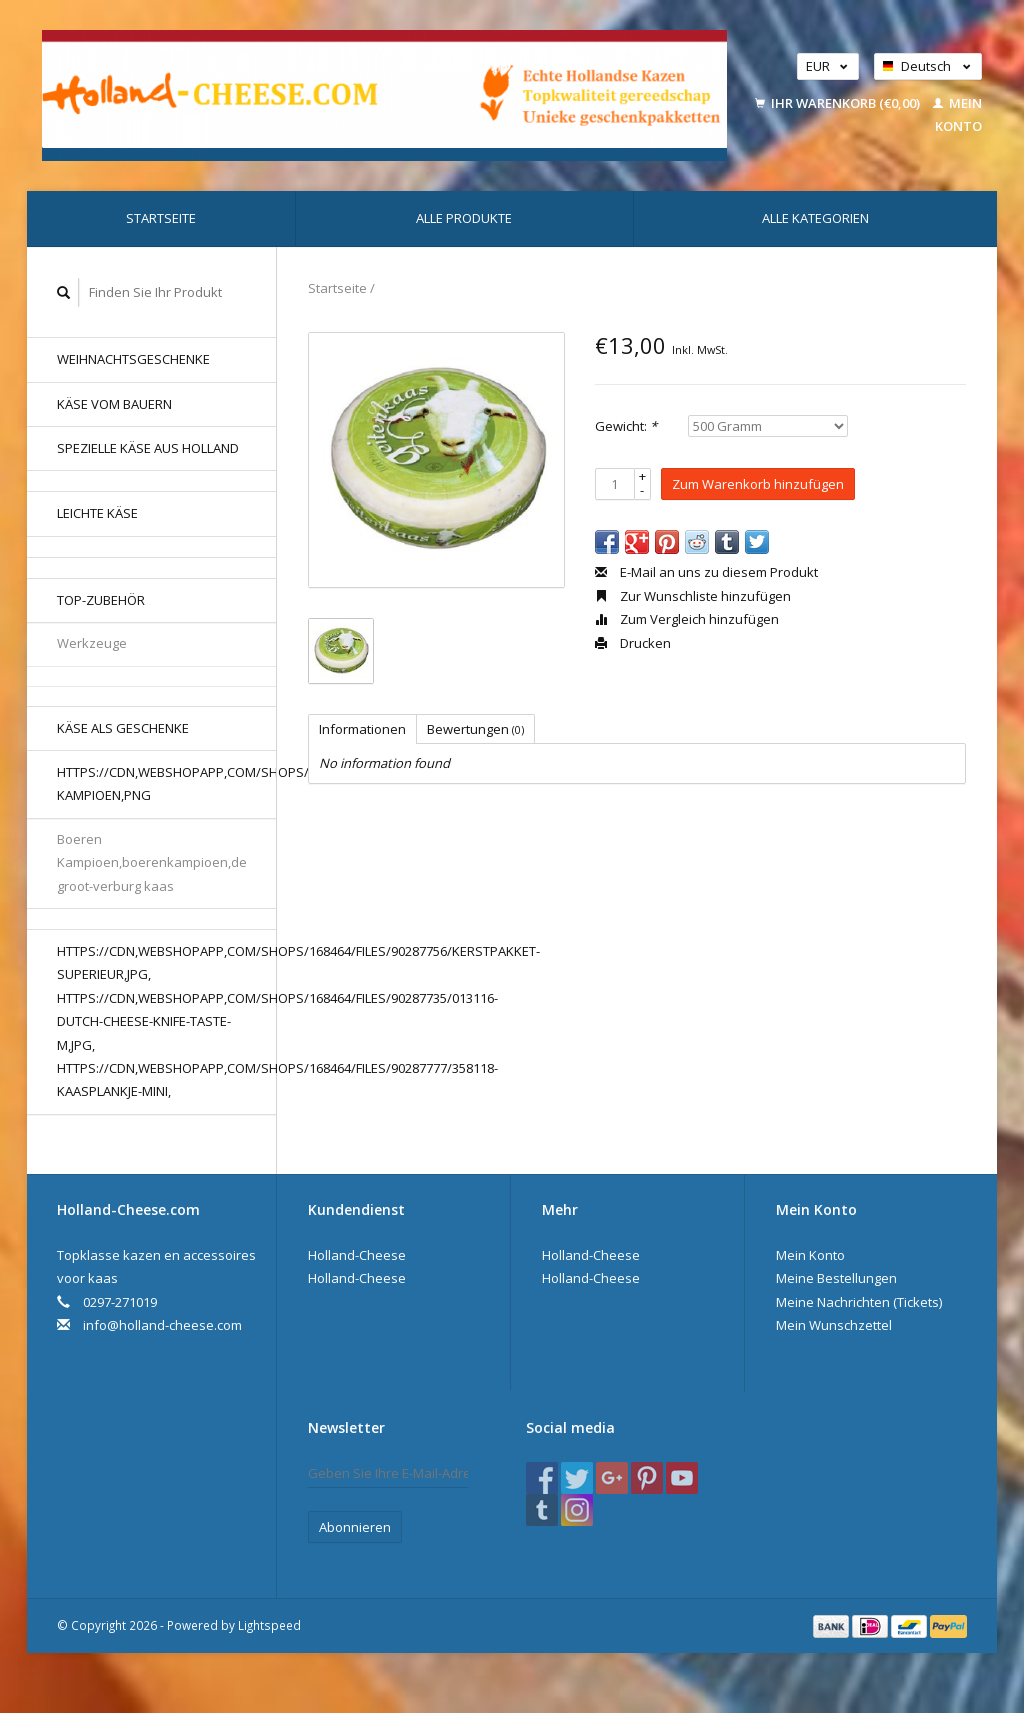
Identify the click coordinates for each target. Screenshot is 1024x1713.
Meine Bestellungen (836, 1278)
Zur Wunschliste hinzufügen (693, 596)
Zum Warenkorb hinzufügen (758, 484)
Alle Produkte (464, 218)
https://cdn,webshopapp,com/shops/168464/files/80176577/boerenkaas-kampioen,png (166, 783)
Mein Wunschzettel (834, 1325)
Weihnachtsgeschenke (133, 359)
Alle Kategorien (815, 218)
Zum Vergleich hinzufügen (687, 619)
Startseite (161, 218)
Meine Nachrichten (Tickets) (859, 1302)
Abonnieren (355, 1527)
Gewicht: (626, 426)
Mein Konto (810, 1255)
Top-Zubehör (101, 600)
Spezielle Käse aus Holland (148, 448)
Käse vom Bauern (114, 404)
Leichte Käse (97, 513)
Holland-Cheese (357, 1255)
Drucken (633, 643)
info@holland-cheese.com (162, 1325)
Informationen (362, 729)
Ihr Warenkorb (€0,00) (839, 103)
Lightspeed (269, 1625)
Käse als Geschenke (123, 728)
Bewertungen (475, 729)
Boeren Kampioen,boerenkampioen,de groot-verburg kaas (152, 862)
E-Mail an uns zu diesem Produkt (706, 572)
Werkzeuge (92, 643)
